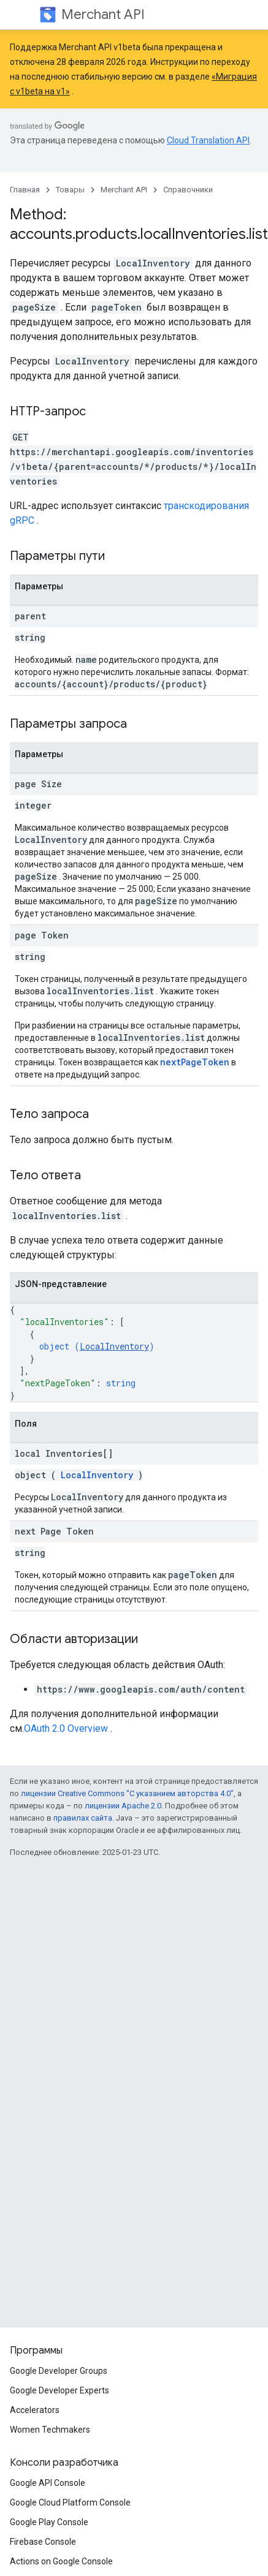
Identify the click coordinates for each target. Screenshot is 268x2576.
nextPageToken (194, 1062)
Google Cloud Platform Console (70, 2502)
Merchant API (103, 14)
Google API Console (47, 2483)
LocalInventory (114, 1346)
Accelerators (34, 2410)
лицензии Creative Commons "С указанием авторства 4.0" (127, 1793)
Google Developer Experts (59, 2390)
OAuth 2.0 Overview (66, 1728)
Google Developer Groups (58, 2371)
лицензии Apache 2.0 (123, 1805)
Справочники (188, 189)
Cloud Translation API (208, 140)
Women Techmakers (50, 2429)
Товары (70, 189)
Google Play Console (49, 2522)
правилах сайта (82, 1817)
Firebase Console (43, 2542)
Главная (25, 189)
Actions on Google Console (61, 2561)
